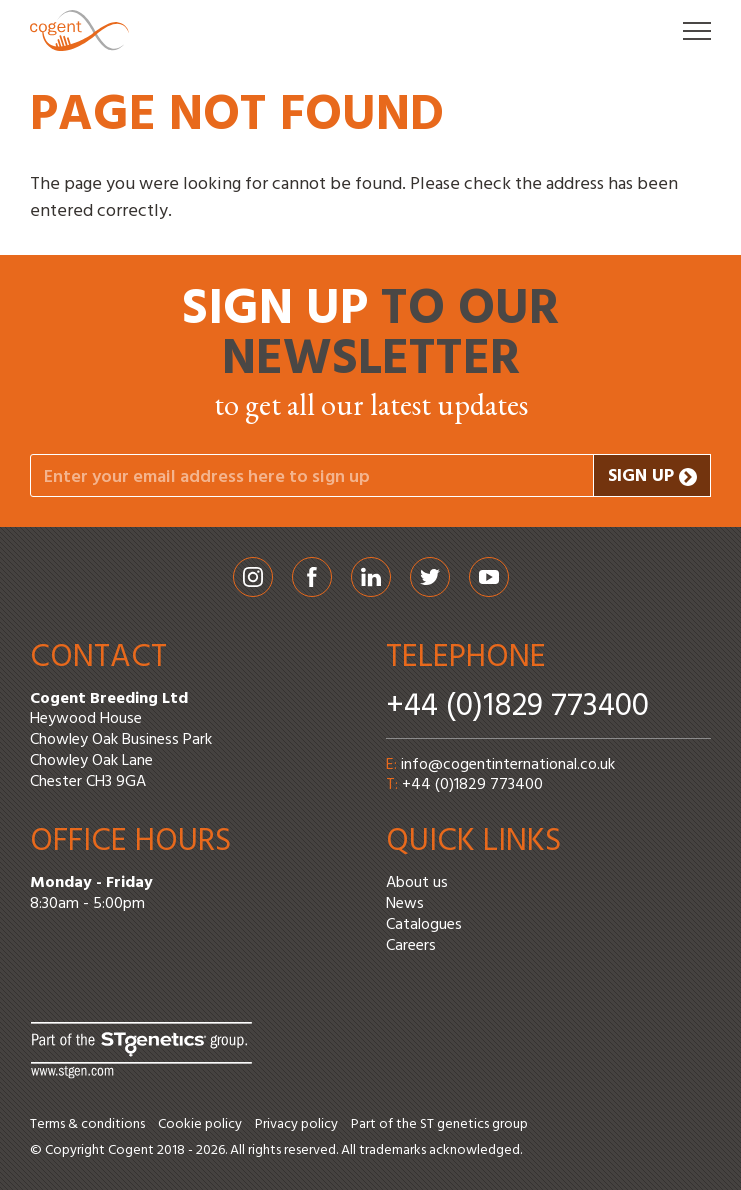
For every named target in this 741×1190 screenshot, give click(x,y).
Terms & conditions (87, 1124)
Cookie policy (200, 1124)
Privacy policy (296, 1124)
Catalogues (424, 925)
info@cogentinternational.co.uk (508, 765)
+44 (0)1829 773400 (517, 706)
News (405, 904)
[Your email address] (312, 475)
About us (417, 883)
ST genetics (454, 1124)
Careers (411, 946)
